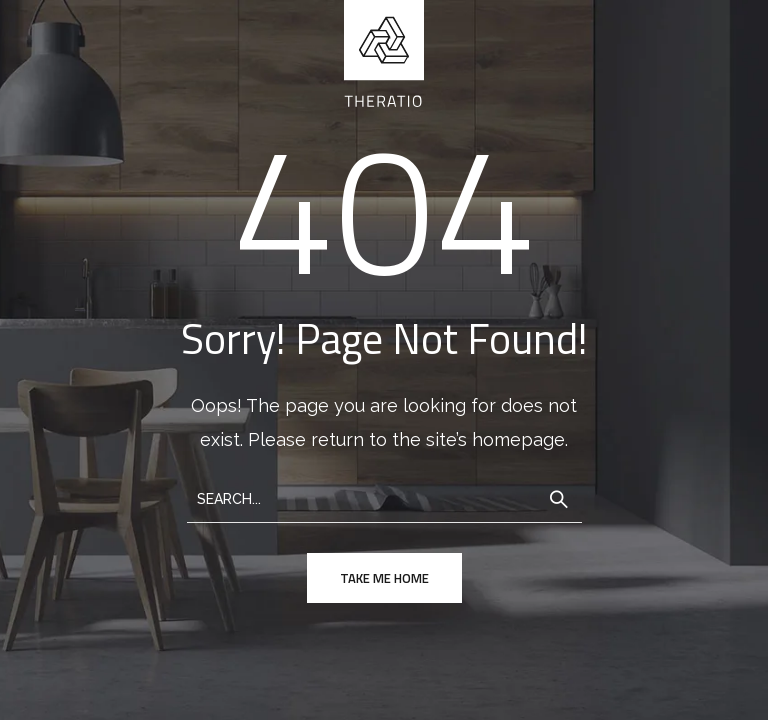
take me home (384, 578)
